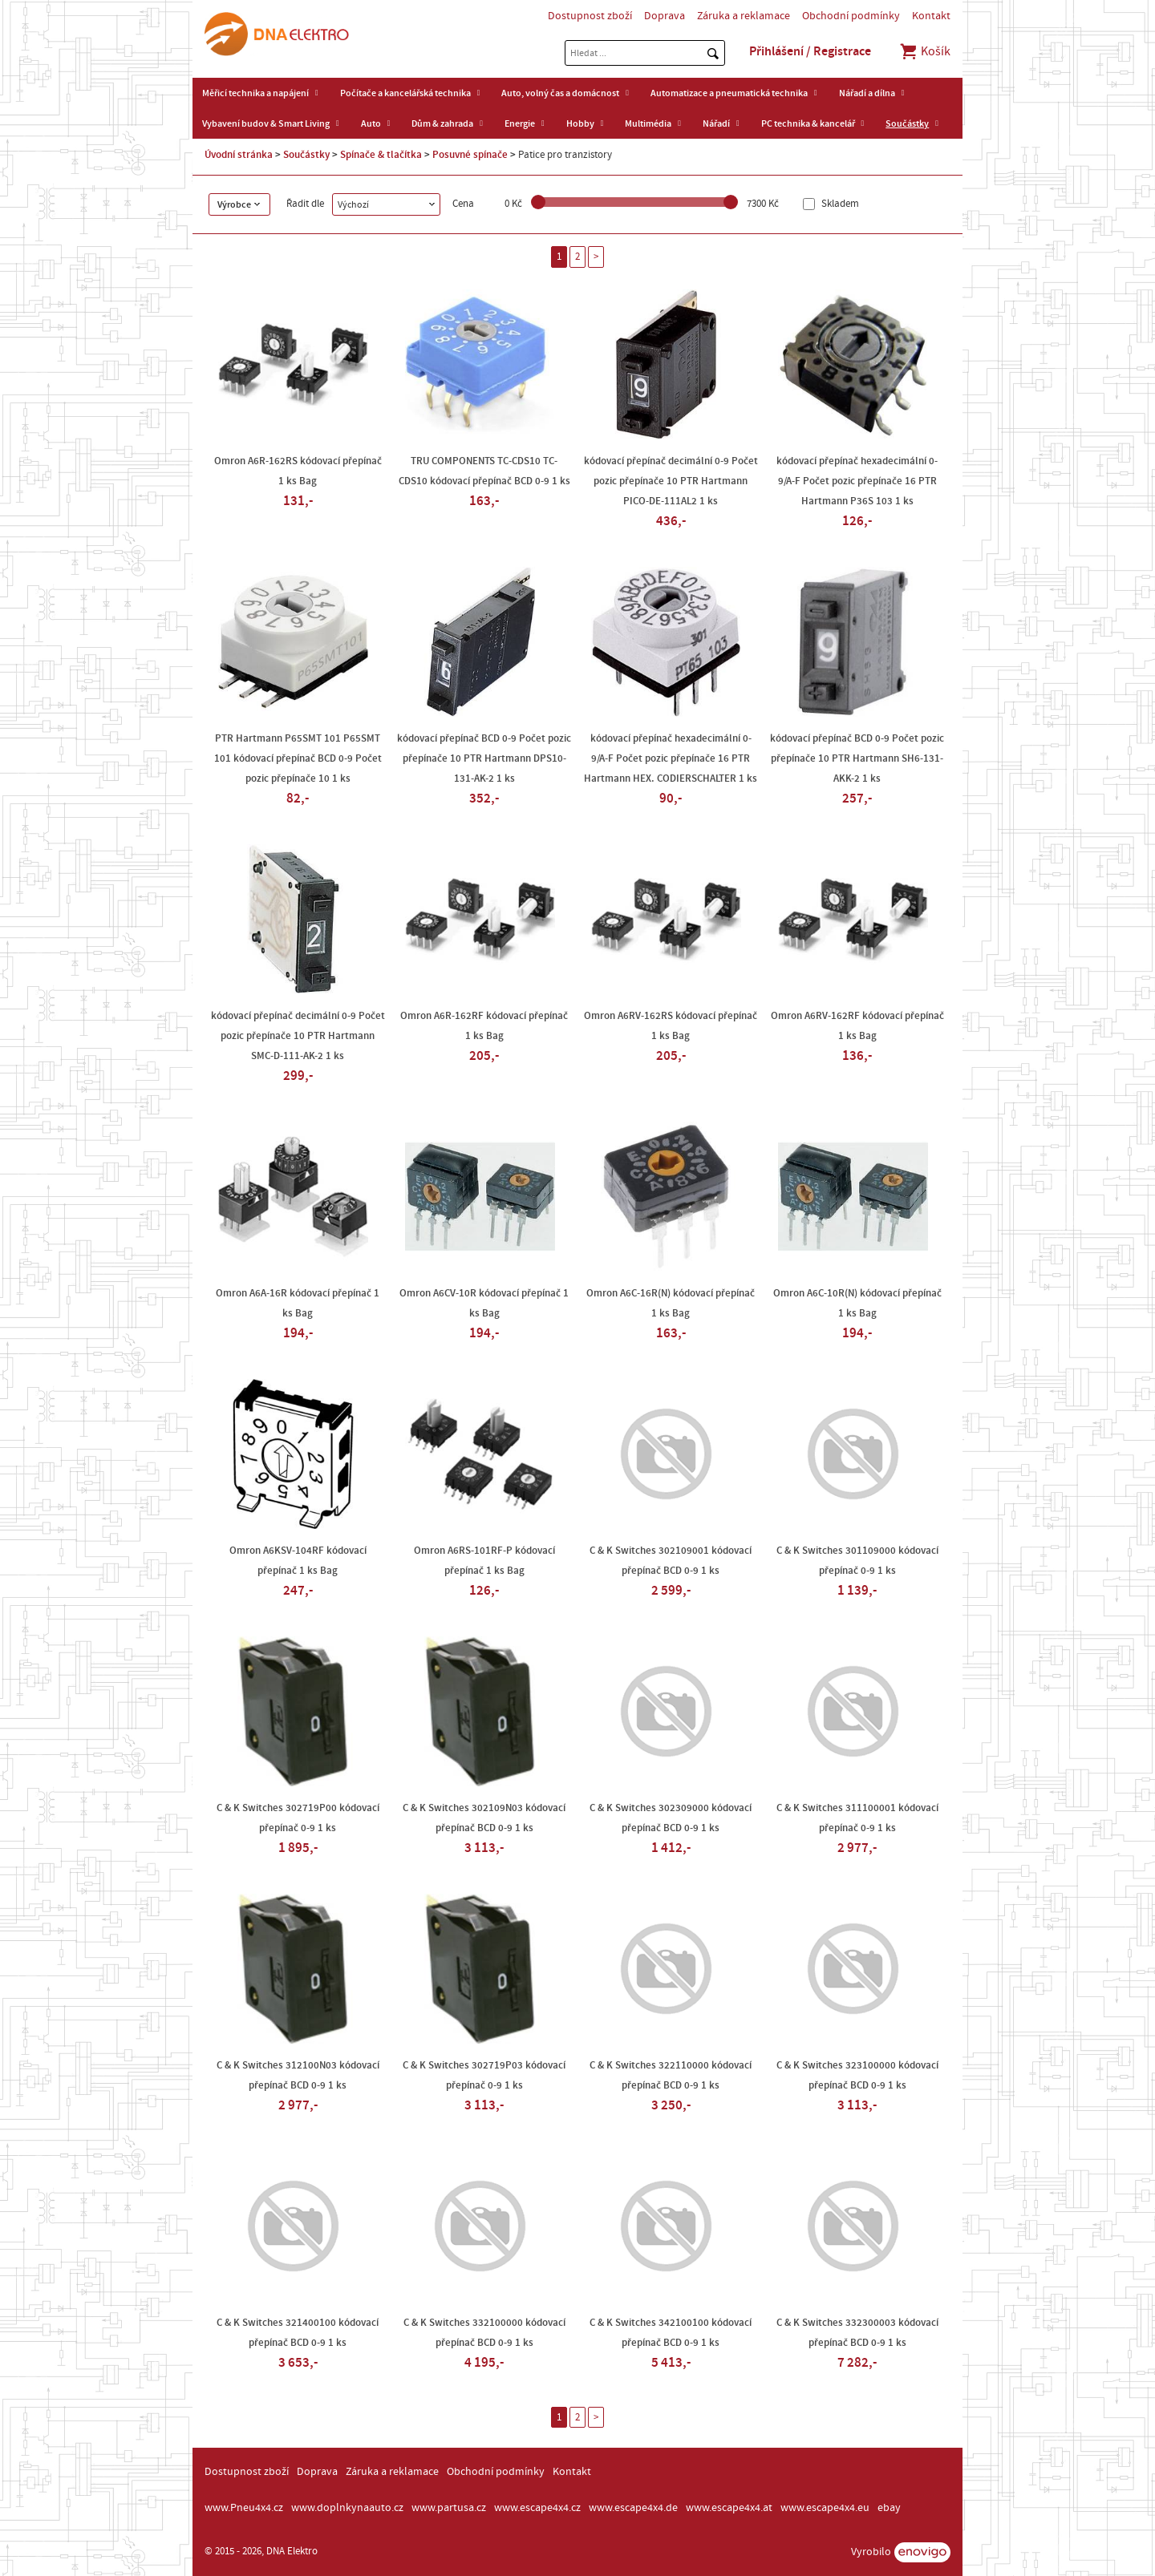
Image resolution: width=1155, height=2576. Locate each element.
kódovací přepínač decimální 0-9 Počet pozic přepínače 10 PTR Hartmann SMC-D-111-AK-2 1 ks (298, 1036)
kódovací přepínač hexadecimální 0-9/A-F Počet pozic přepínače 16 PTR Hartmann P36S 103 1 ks (857, 481)
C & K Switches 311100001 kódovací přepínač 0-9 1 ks (857, 1818)
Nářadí (716, 123)
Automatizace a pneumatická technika (729, 93)
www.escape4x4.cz (537, 2507)
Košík (924, 51)
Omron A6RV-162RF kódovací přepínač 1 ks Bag (857, 1025)
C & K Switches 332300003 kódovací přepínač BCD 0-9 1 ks (857, 2332)
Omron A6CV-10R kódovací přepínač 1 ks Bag (484, 1303)
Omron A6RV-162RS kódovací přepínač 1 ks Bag (670, 1025)
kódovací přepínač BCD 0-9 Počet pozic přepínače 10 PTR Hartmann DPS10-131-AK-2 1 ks (484, 758)
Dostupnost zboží (590, 16)
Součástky (907, 123)
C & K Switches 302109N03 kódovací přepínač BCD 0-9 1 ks (484, 1818)
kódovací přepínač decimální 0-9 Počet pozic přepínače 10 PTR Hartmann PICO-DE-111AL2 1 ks (671, 481)
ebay (889, 2507)
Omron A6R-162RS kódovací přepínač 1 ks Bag (298, 471)
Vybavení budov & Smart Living (266, 123)
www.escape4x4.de (633, 2507)
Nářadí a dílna (867, 93)
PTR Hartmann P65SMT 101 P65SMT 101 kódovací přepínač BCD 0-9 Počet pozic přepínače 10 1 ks (298, 758)
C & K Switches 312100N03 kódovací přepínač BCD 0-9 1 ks (298, 2075)
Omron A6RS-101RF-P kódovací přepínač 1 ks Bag (484, 1560)
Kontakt (931, 16)
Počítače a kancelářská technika (405, 93)
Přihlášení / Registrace (810, 51)
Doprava (664, 16)
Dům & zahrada (442, 123)
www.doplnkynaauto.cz (347, 2507)
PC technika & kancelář (808, 123)
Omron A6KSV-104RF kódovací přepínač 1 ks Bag (298, 1560)
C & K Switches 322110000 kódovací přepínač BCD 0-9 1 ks (671, 2075)
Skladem (839, 204)
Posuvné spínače (470, 154)
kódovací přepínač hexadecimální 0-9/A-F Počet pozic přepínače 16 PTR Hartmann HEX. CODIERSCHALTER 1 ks (670, 758)
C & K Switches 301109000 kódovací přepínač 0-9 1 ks (857, 1560)
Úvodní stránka (239, 154)
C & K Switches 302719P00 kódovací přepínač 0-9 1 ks (298, 1818)
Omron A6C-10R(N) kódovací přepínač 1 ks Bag (857, 1303)
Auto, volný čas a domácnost (560, 93)
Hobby (580, 123)
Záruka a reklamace (743, 16)
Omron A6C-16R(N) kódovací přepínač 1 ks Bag (670, 1303)
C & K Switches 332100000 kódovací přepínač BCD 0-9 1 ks (484, 2332)
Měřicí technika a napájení (255, 93)
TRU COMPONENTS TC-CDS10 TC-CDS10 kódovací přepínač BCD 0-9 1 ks (484, 471)
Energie (520, 123)
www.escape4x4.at (729, 2507)
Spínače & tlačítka (381, 154)
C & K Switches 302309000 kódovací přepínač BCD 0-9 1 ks (671, 1818)
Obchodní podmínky (851, 16)
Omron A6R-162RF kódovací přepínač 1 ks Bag (484, 1025)
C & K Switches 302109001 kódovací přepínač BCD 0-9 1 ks (671, 1560)
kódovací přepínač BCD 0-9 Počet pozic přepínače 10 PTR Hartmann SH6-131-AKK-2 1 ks (857, 758)
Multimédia (648, 123)
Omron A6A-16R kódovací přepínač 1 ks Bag (297, 1303)
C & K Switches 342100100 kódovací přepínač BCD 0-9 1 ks (671, 2332)
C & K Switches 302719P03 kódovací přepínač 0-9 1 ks (484, 2075)
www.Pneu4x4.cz (244, 2507)
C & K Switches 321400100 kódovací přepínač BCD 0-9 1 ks (298, 2332)
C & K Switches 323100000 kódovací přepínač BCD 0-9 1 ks (857, 2075)
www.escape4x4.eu (824, 2507)
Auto (371, 123)
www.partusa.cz (448, 2507)
